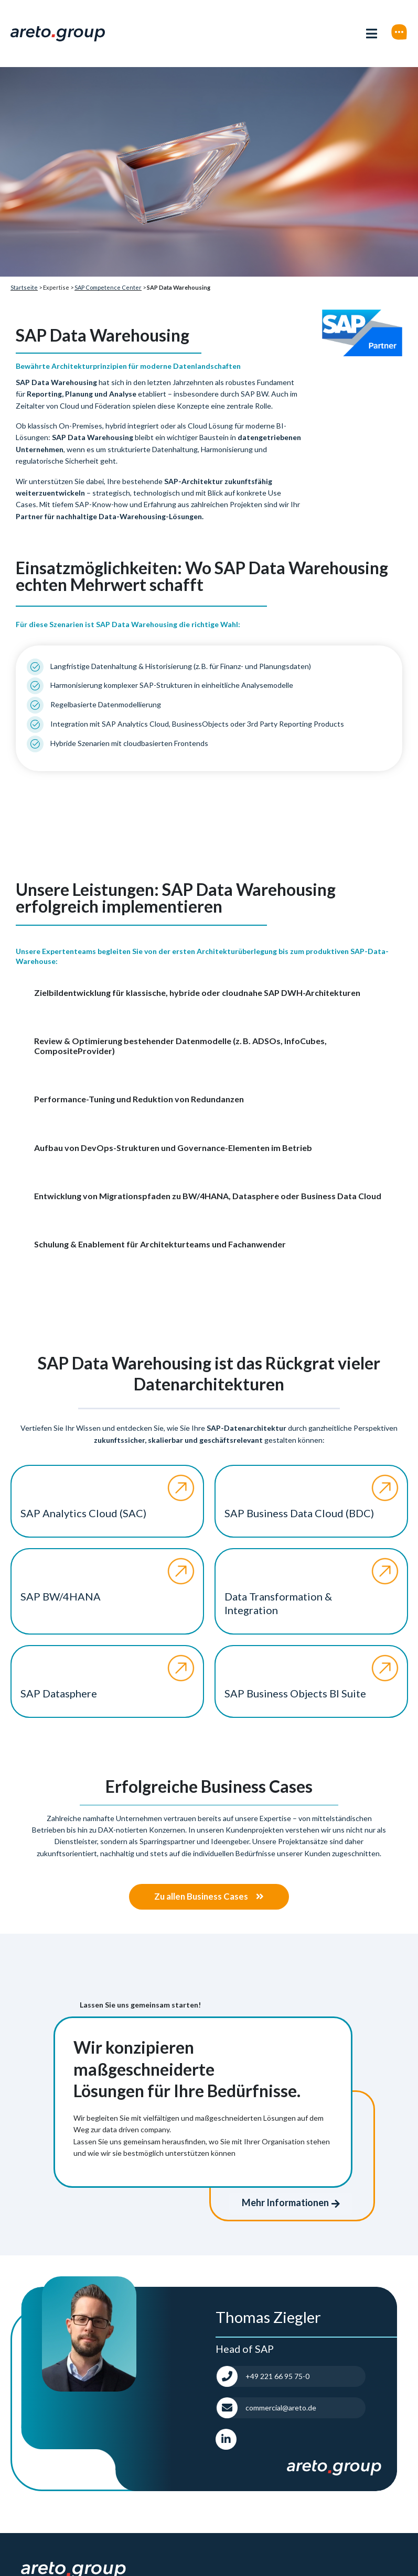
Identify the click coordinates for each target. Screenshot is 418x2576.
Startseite (24, 287)
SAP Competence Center (108, 287)
